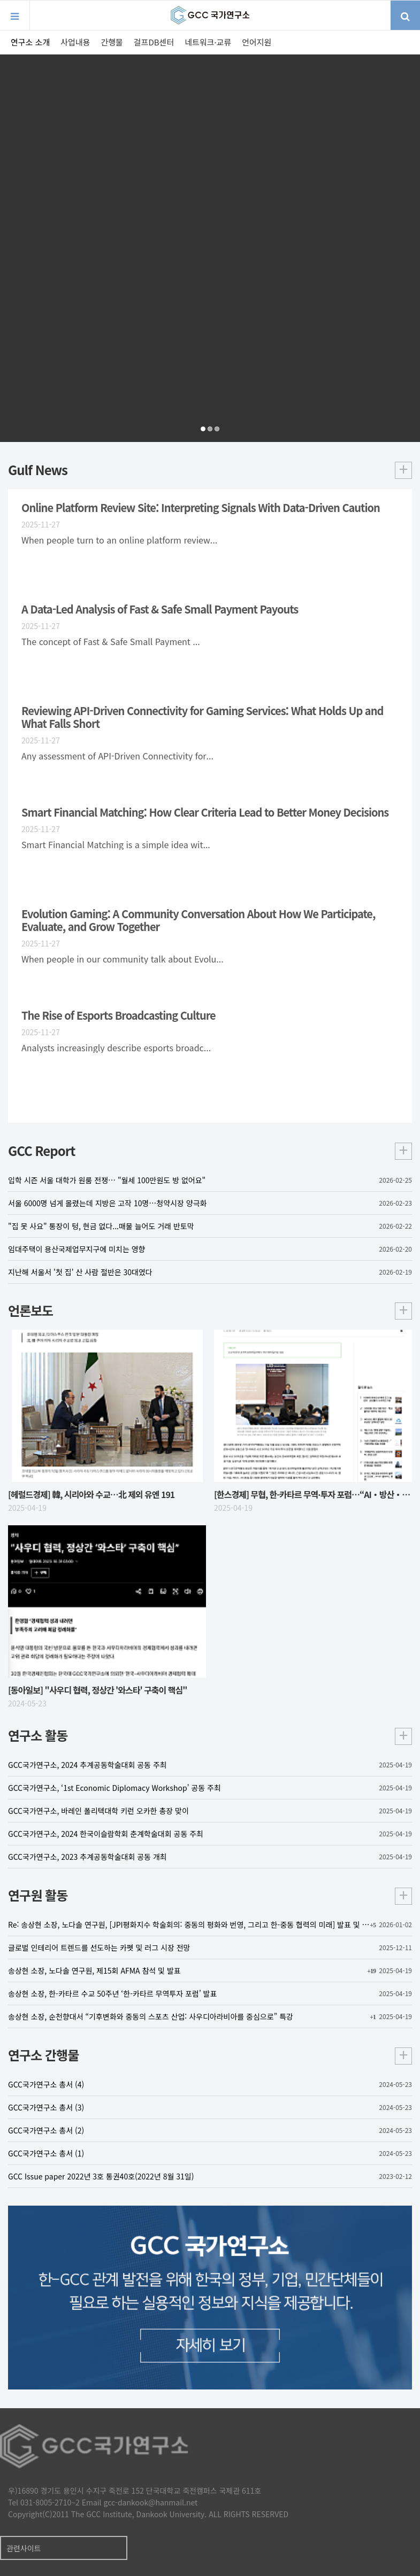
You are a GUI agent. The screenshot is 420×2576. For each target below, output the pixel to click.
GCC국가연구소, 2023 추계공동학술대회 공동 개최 (210, 1857)
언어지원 (256, 42)
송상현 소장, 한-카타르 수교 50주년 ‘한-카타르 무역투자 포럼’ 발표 (210, 1993)
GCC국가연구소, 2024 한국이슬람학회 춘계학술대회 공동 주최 (210, 1834)
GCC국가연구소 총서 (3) (210, 2107)
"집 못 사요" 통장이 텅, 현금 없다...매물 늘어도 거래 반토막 (210, 1226)
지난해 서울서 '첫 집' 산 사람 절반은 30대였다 (210, 1272)
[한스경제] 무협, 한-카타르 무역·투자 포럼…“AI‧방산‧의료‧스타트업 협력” (313, 1494)
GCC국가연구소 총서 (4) (210, 2084)
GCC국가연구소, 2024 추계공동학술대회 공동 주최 (210, 1765)
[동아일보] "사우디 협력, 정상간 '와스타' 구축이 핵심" (97, 1689)
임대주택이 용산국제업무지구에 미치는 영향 (210, 1249)
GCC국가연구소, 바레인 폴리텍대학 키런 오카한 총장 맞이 (210, 1811)
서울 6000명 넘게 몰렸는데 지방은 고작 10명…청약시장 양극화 (210, 1203)
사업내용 (75, 42)
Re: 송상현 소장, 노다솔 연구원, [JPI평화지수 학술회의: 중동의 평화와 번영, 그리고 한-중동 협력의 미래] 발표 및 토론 (210, 1924)
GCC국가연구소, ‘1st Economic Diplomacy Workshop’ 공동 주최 (210, 1788)
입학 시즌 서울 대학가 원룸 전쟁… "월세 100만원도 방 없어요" (210, 1180)
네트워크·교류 (208, 42)
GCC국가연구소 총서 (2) (210, 2130)
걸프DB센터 (154, 42)
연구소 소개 (30, 42)
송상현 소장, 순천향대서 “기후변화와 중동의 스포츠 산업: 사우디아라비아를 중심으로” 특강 (210, 2016)
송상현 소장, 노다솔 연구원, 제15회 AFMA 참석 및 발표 (210, 1970)
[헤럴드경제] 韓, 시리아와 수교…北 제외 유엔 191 (91, 1494)
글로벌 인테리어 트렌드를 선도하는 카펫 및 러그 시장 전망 (210, 1947)
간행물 (112, 42)
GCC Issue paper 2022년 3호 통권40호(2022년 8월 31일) (210, 2176)
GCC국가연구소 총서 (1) (210, 2153)
